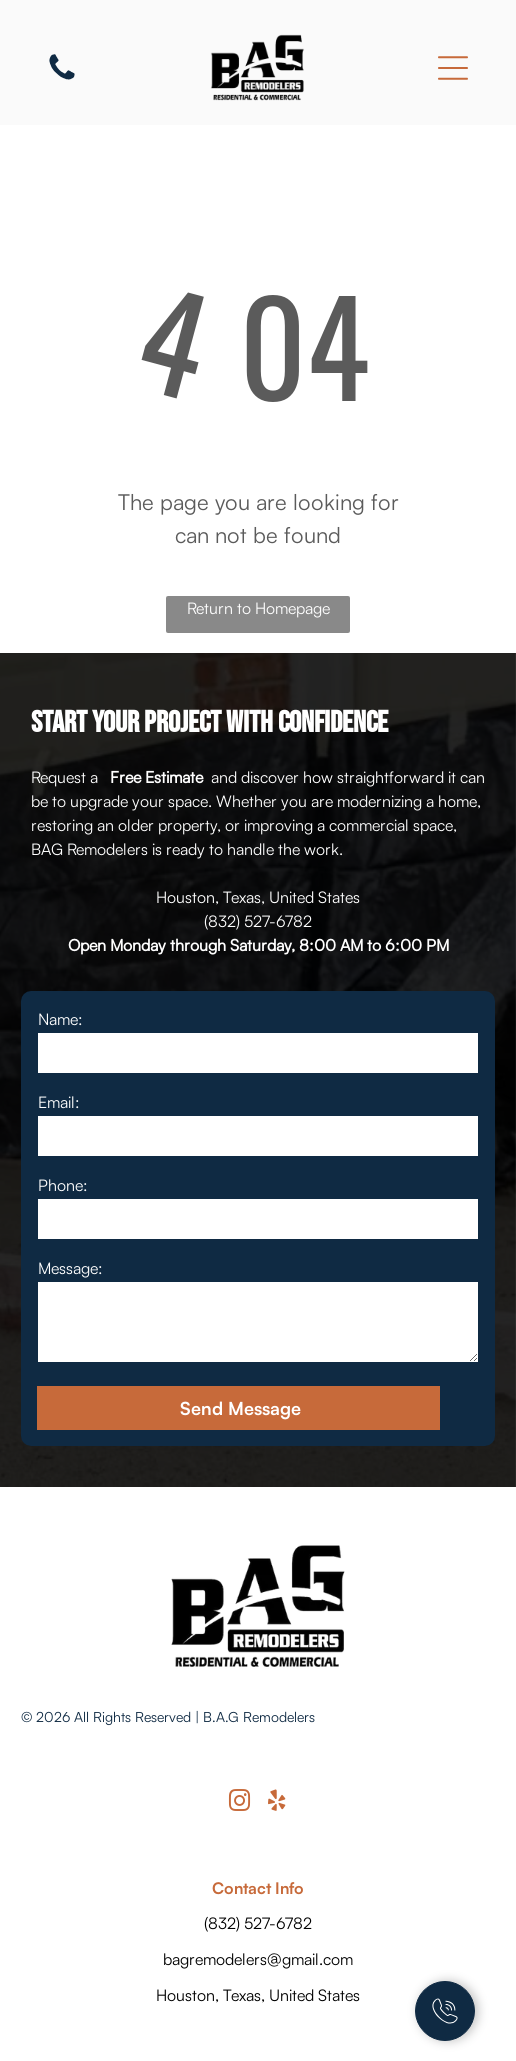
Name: (60, 1019)
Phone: (63, 1185)
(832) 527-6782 (258, 921)
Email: (59, 1102)
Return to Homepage (258, 608)
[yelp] (277, 1803)
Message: (70, 1268)
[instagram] (240, 1803)
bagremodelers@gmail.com (258, 1959)
